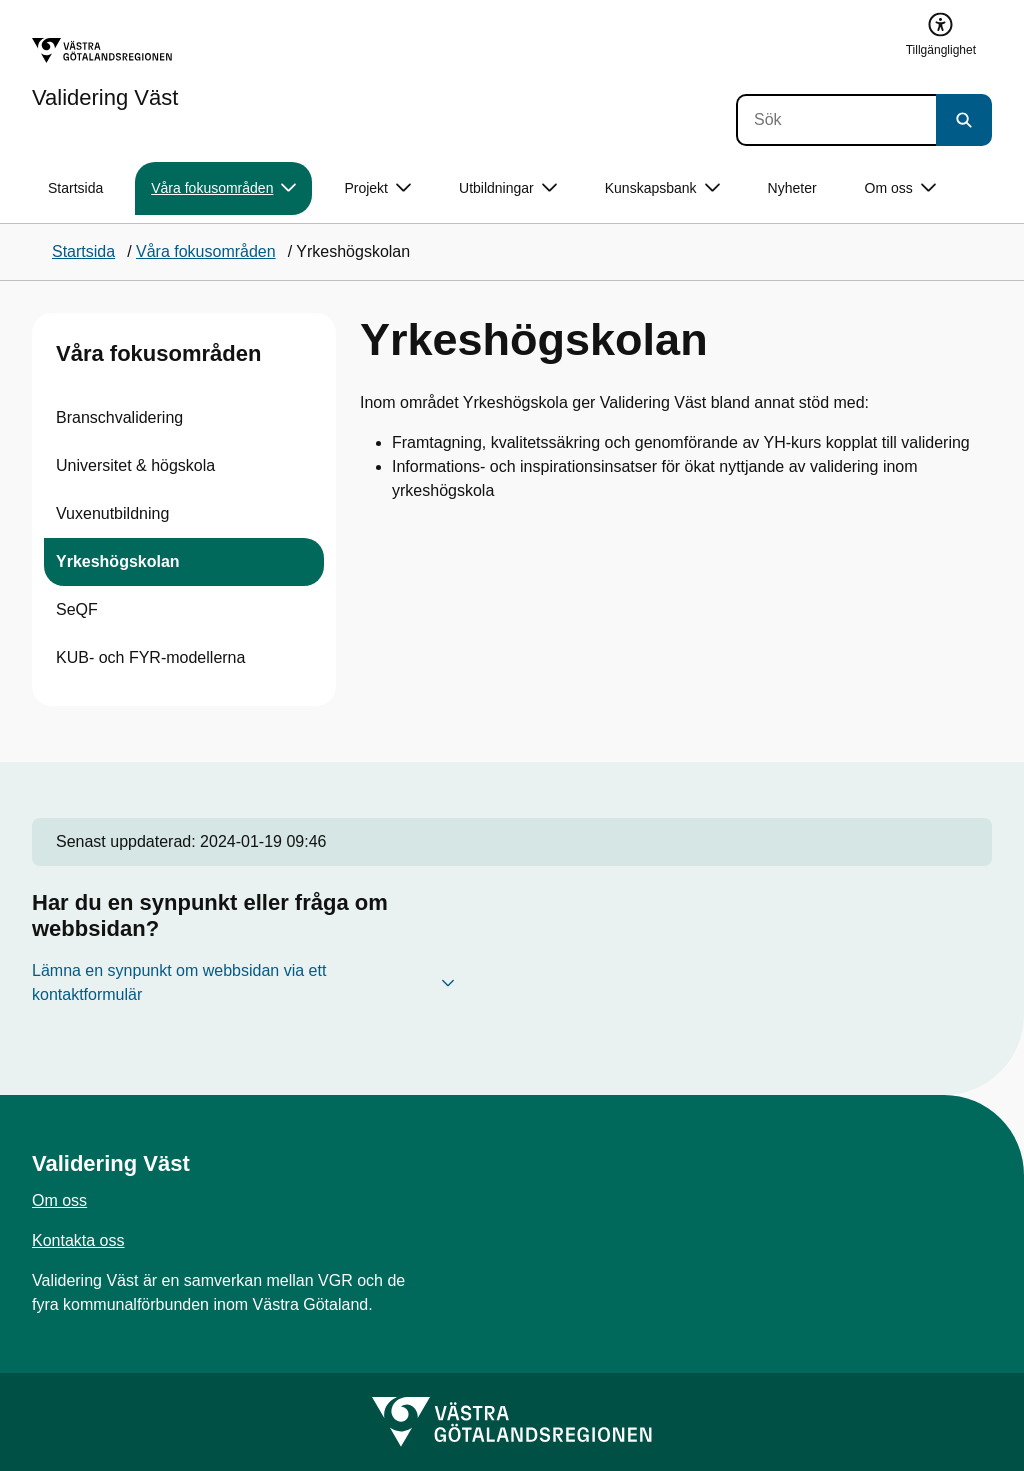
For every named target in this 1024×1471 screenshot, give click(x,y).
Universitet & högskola (135, 465)
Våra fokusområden (158, 353)
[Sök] (836, 120)
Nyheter (792, 188)
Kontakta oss (78, 1240)
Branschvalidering (119, 417)
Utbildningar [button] (508, 188)
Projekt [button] (377, 188)
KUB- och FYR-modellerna (150, 657)
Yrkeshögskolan (118, 561)
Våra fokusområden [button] (223, 188)
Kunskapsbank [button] (662, 188)
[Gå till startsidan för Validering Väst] (105, 73)
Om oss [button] (900, 188)
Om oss (59, 1200)
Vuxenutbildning (112, 513)
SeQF (77, 609)
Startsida (75, 188)
